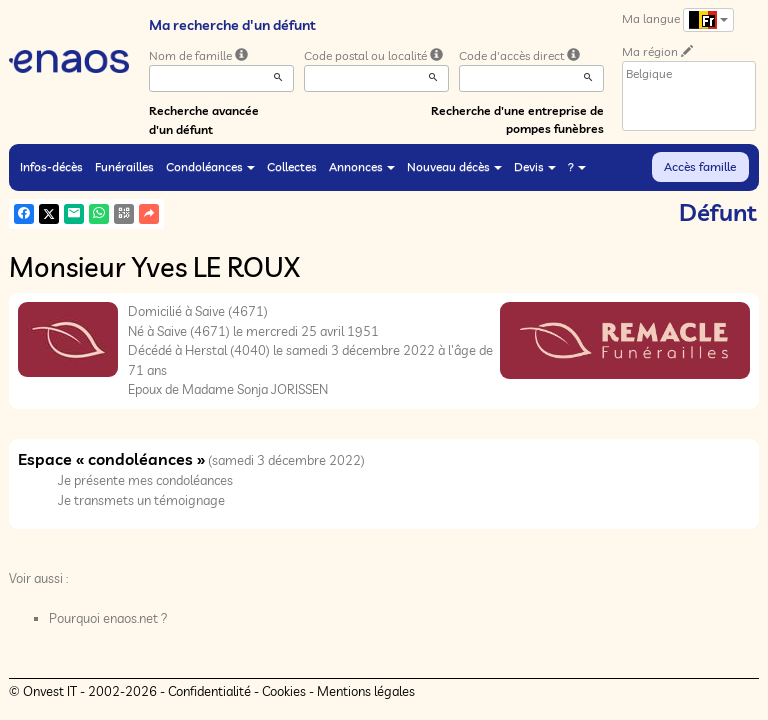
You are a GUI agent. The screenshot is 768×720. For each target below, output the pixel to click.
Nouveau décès (454, 166)
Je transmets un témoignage (141, 500)
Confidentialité (209, 691)
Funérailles (124, 166)
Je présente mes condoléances (145, 480)
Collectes (292, 166)
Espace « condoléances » (111, 459)
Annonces (362, 166)
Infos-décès (51, 166)
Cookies (284, 691)
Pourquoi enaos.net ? (108, 618)
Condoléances (210, 166)
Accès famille (700, 166)
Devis (535, 166)
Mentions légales (366, 691)
